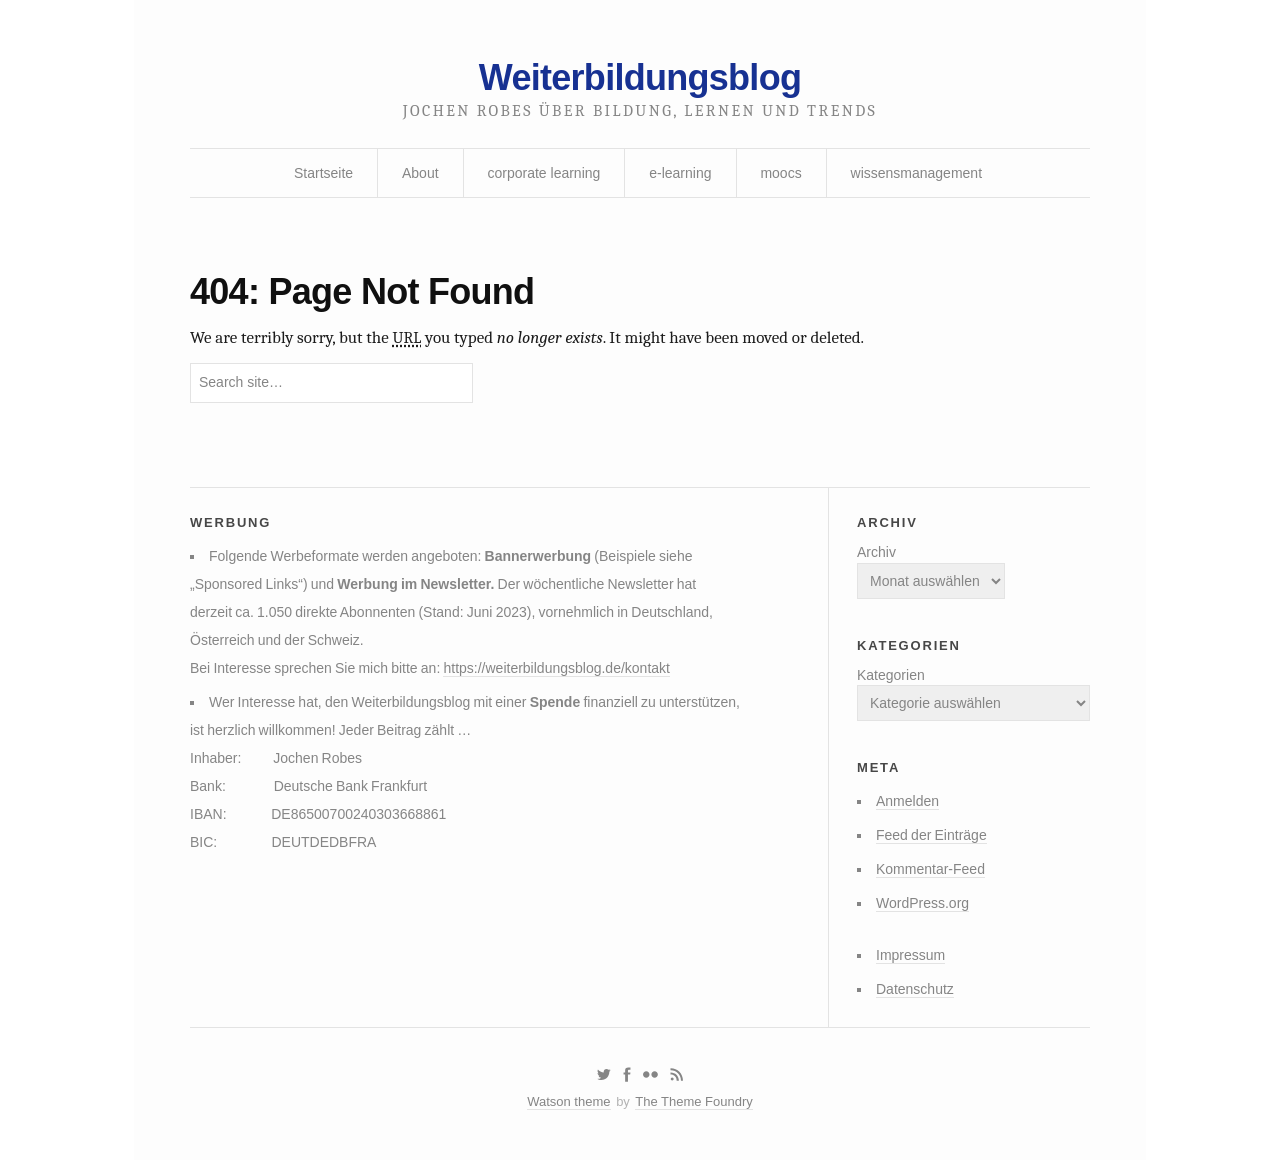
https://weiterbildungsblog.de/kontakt (556, 668)
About (420, 173)
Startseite (323, 173)
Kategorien (891, 675)
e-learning (680, 173)
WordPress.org (922, 903)
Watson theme (568, 1101)
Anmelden (907, 801)
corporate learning (543, 173)
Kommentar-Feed (930, 869)
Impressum (910, 955)
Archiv (876, 552)
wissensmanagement (917, 173)
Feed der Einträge (931, 835)
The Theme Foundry (694, 1101)
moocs (780, 173)
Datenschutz (915, 989)
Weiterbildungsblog (640, 77)
